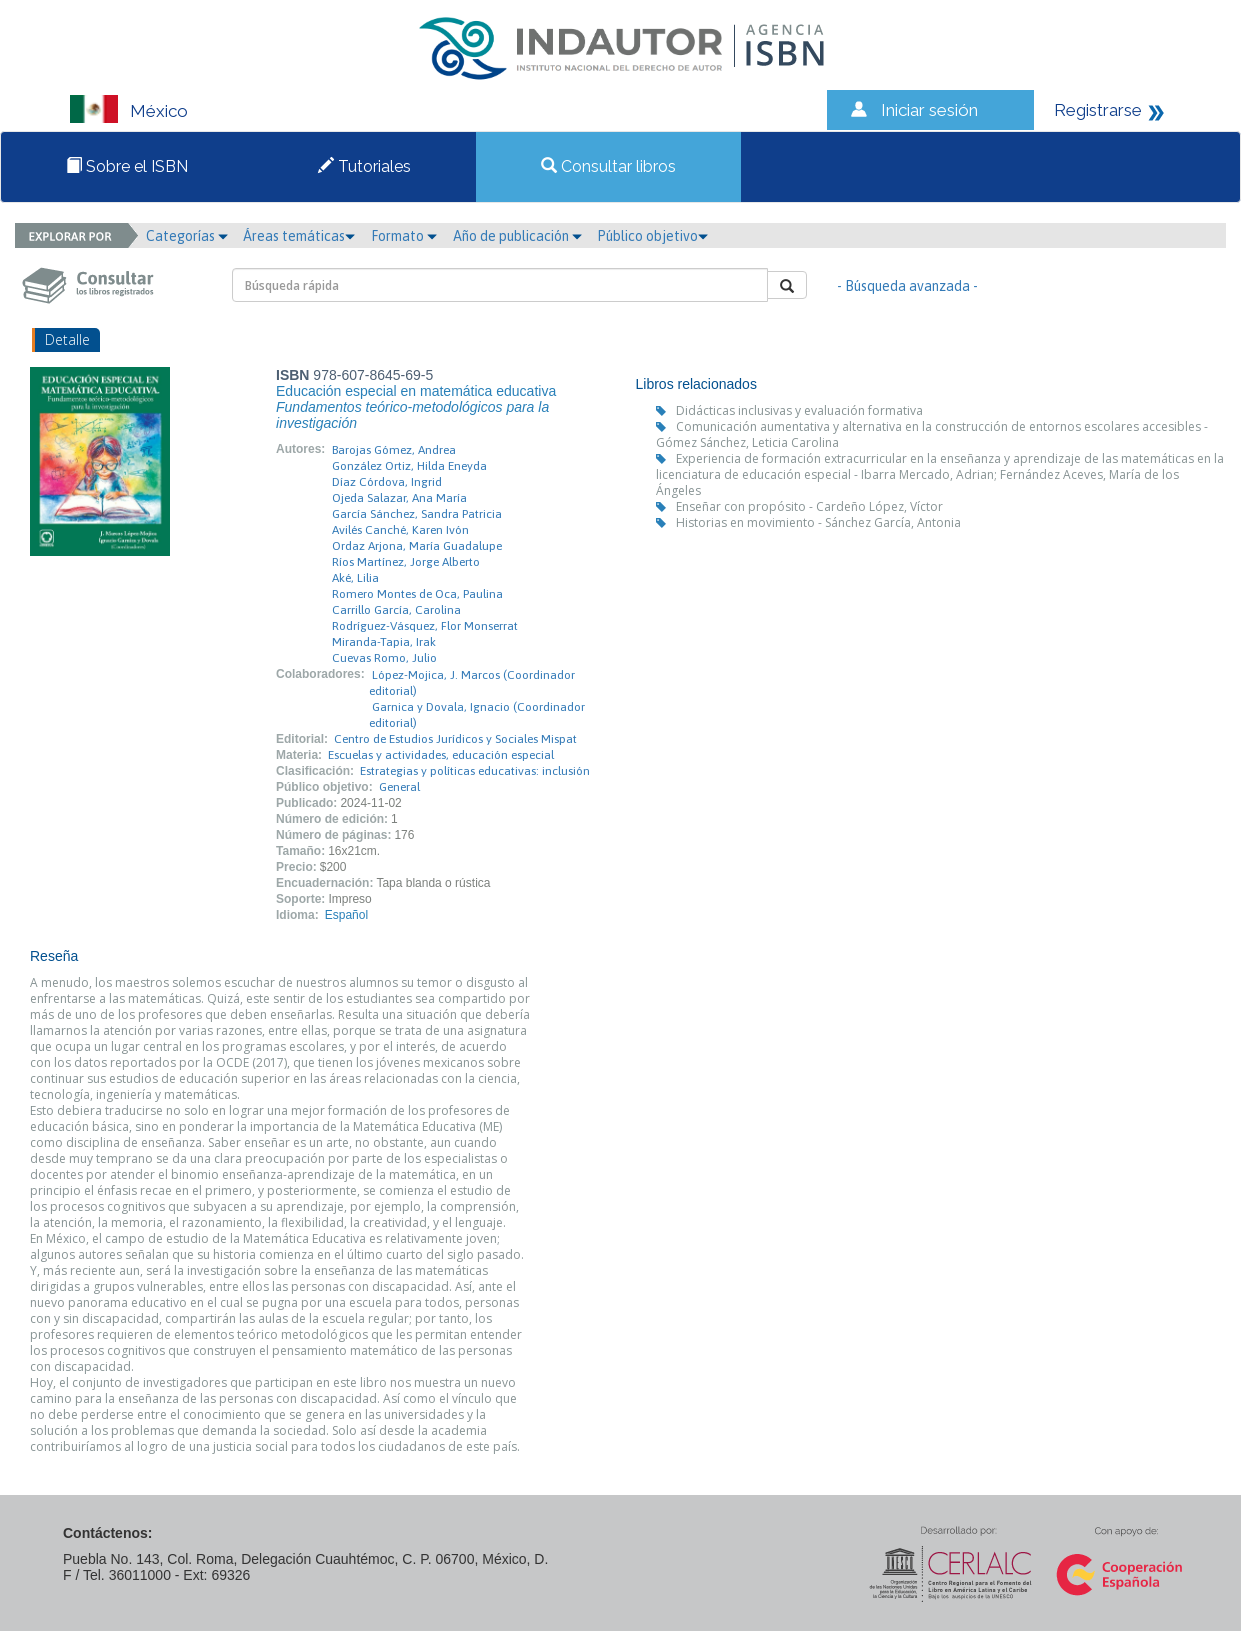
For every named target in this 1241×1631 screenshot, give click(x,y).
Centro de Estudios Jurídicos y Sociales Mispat (455, 739)
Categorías (187, 236)
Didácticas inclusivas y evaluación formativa (799, 410)
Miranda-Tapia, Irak (384, 642)
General (399, 787)
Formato (404, 236)
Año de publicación (517, 236)
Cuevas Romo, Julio (384, 658)
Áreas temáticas (299, 236)
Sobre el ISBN (127, 166)
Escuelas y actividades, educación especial (441, 755)
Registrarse (1098, 110)
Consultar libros (608, 166)
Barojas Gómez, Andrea (394, 450)
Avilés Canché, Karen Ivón (400, 530)
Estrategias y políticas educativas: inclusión (475, 771)
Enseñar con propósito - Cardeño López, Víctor (809, 506)
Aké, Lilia (355, 578)
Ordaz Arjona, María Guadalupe (417, 546)
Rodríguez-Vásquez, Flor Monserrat (425, 626)
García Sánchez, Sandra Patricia (417, 514)
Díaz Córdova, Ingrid (387, 482)
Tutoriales (364, 166)
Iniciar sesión (929, 110)
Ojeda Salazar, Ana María (399, 498)
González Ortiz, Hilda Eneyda (409, 466)
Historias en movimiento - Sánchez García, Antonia (818, 522)
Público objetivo (652, 236)
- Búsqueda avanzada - (907, 286)
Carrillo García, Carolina (396, 610)
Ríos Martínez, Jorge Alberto (406, 562)
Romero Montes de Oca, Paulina (417, 594)
